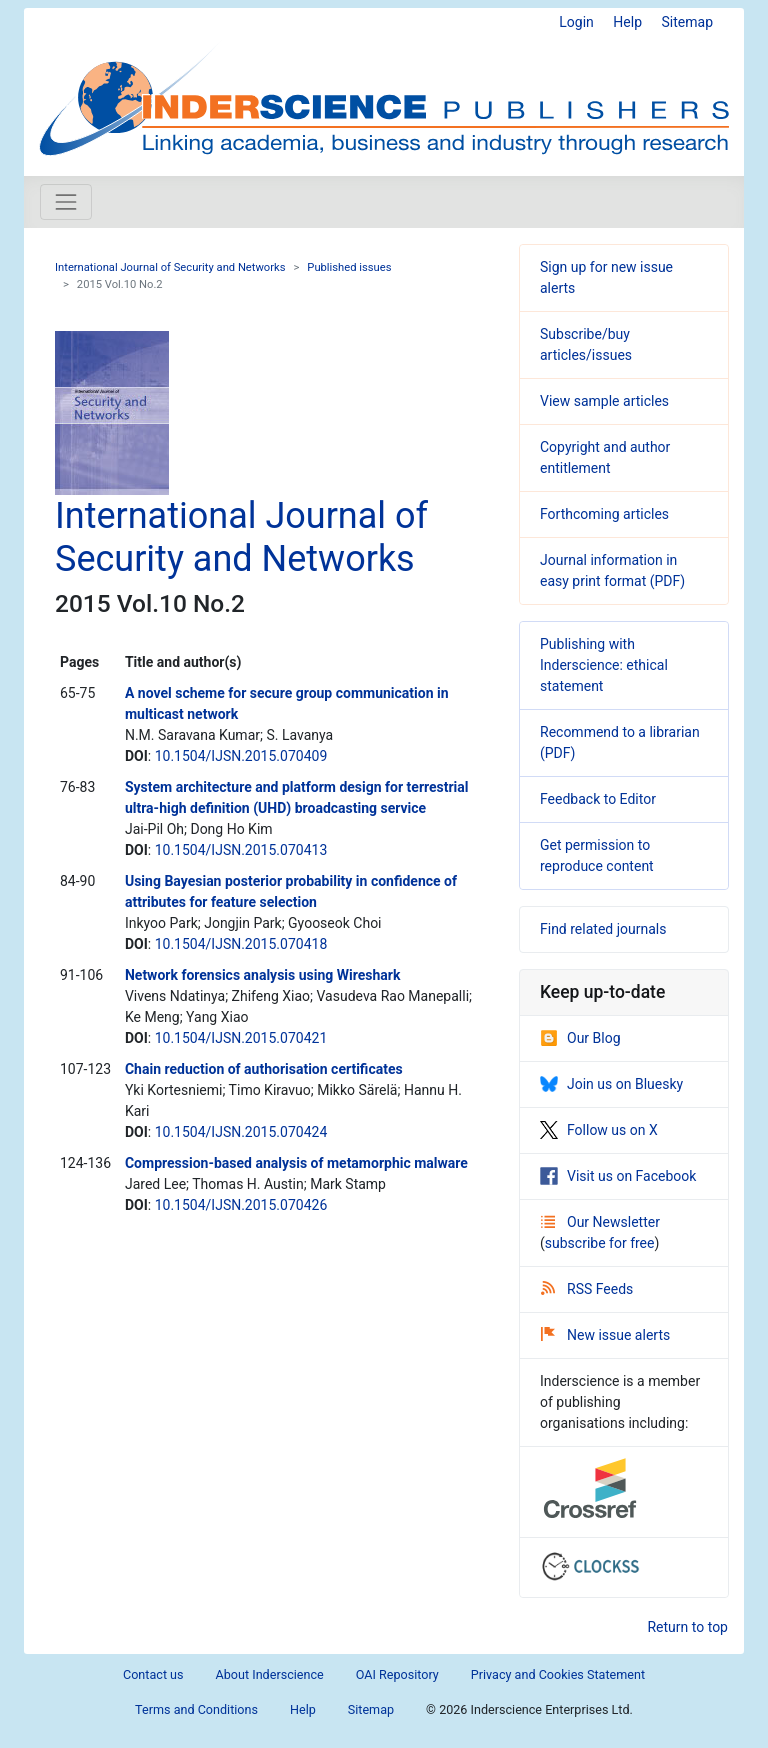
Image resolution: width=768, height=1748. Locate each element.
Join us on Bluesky (611, 1084)
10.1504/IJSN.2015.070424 (241, 1132)
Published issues (349, 267)
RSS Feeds (587, 1289)
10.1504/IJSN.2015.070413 (241, 850)
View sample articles (604, 401)
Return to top (687, 1627)
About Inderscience (270, 1674)
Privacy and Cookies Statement (558, 1674)
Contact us (153, 1674)
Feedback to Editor (598, 799)
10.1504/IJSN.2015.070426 (241, 1205)
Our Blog (580, 1038)
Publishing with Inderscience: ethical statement (604, 665)
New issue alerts (605, 1335)
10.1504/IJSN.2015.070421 (241, 1038)
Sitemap (687, 22)
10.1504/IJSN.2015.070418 (241, 944)
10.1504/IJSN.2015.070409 (241, 756)
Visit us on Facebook (618, 1176)
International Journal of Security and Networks (170, 267)
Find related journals (603, 929)
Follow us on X (599, 1130)
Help (627, 22)
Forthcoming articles (604, 514)
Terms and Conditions (196, 1709)
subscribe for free (600, 1243)
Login (576, 22)
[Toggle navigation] (66, 202)
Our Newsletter (600, 1222)
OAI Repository (397, 1674)
